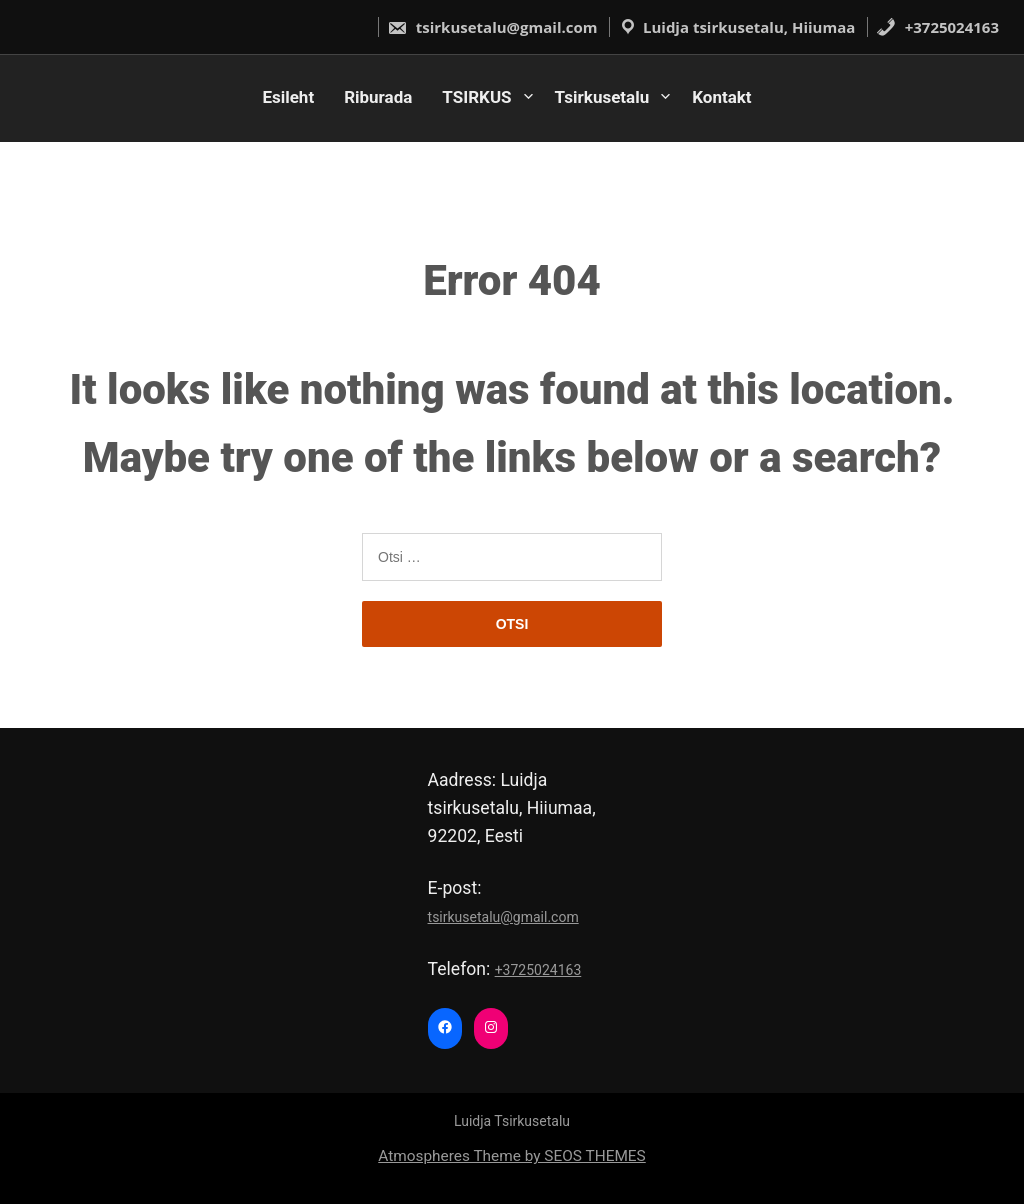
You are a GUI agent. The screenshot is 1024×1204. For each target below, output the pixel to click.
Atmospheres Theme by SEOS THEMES (511, 1156)
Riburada (378, 97)
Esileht (288, 97)
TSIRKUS (476, 97)
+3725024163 (937, 27)
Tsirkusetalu (602, 97)
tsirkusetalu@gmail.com (492, 27)
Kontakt (721, 97)
